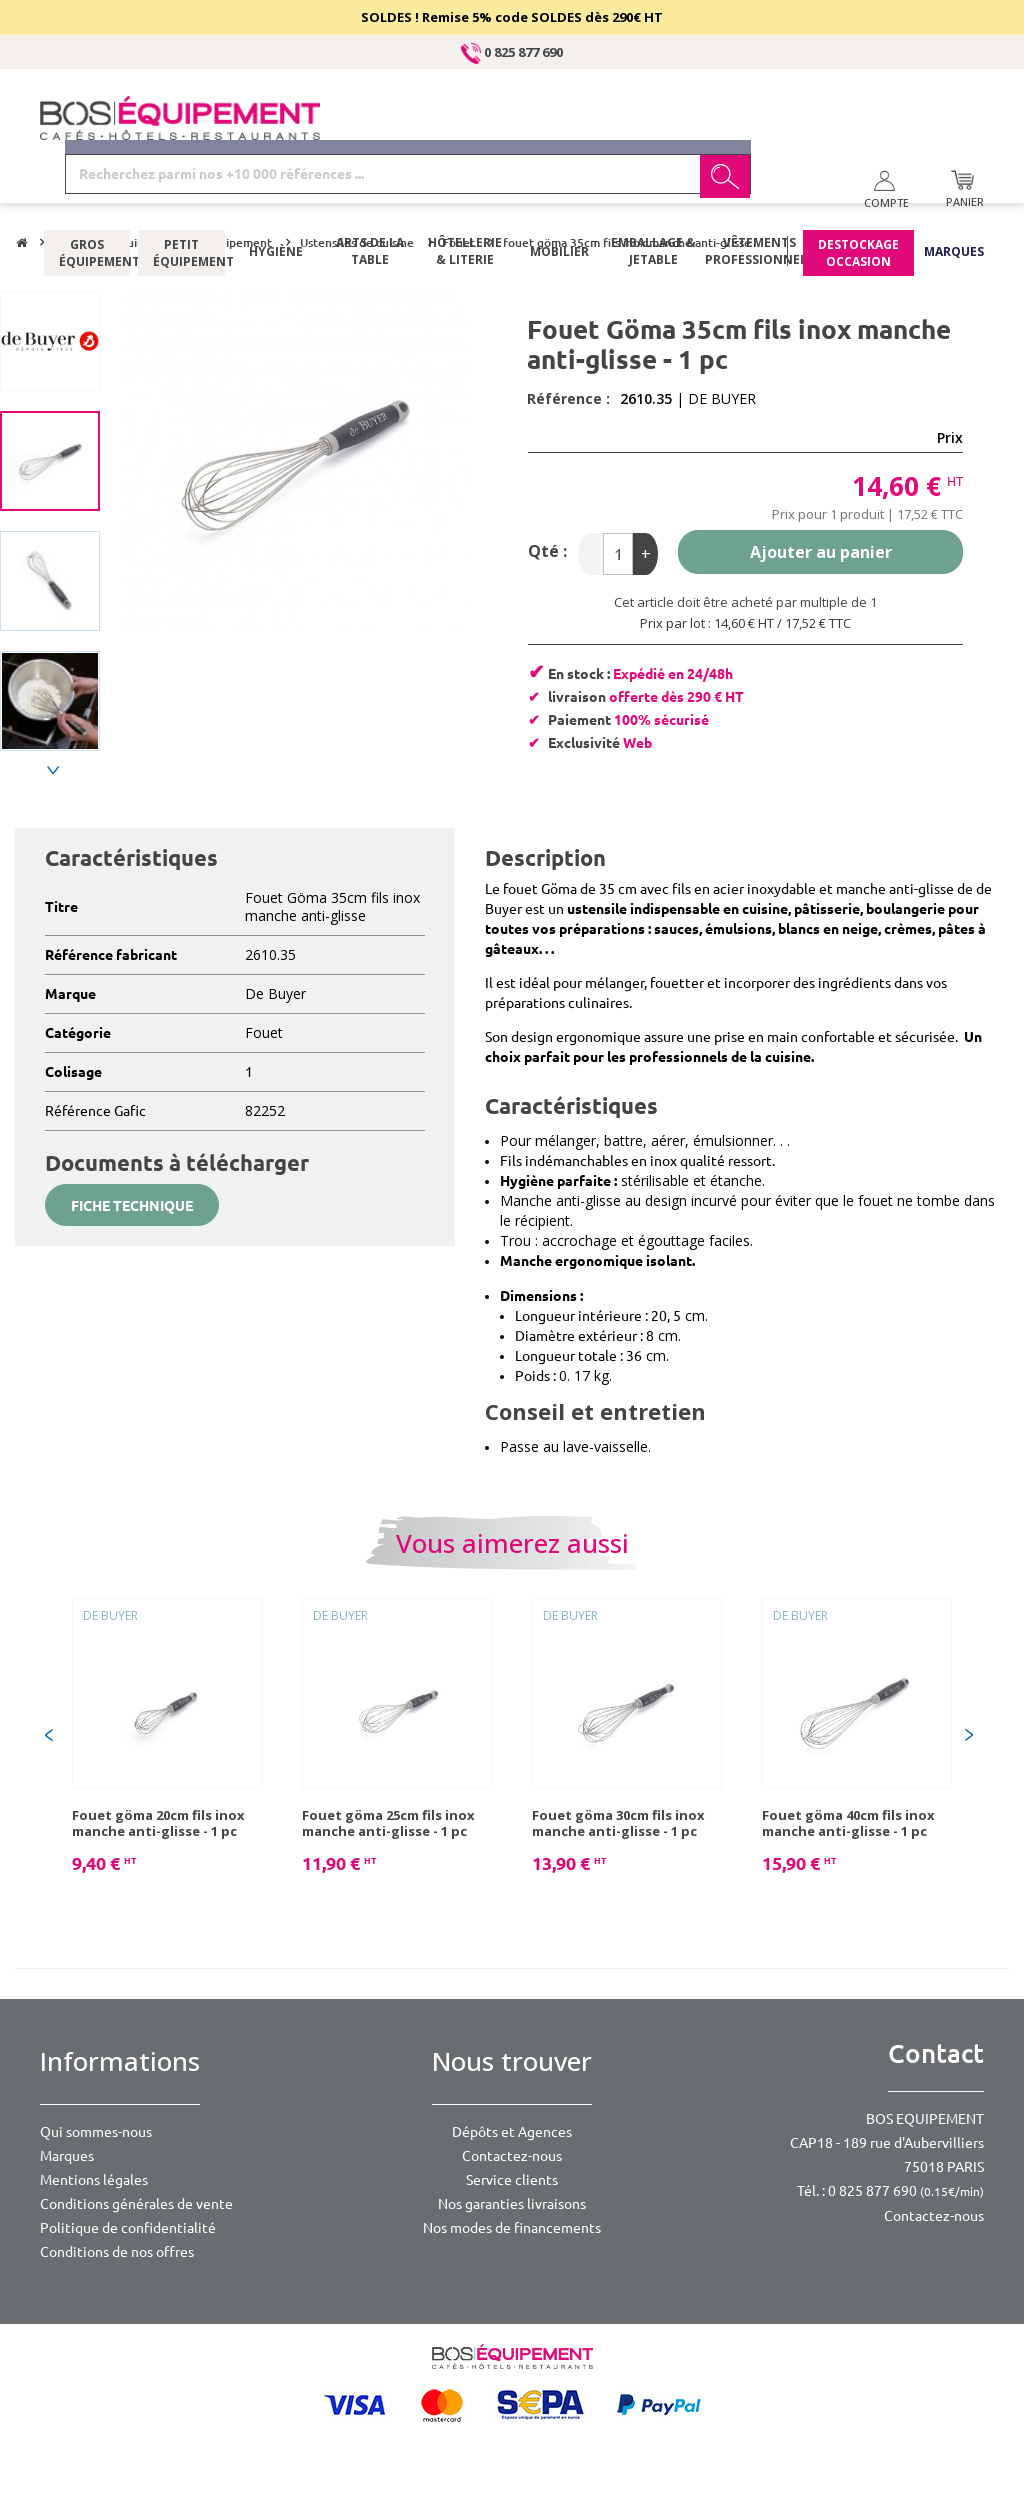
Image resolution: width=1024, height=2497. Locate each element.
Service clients (512, 2180)
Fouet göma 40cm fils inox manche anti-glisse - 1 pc (848, 1823)
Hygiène (276, 194)
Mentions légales (94, 2180)
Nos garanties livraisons (512, 2204)
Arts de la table (370, 195)
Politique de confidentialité (128, 2228)
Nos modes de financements (512, 2228)
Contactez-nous (512, 2156)
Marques (954, 194)
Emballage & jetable (653, 195)
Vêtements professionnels (757, 195)
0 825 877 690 (512, 52)
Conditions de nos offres (117, 2252)
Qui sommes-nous (96, 2132)
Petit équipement (181, 195)
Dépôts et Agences (512, 2132)
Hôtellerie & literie (465, 195)
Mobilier (559, 194)
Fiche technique (132, 1206)
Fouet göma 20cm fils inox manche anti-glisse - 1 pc (158, 1823)
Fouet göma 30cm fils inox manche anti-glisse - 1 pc (618, 1823)
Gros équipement (87, 195)
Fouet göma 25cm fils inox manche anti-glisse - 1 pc (388, 1823)
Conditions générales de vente (136, 2204)
